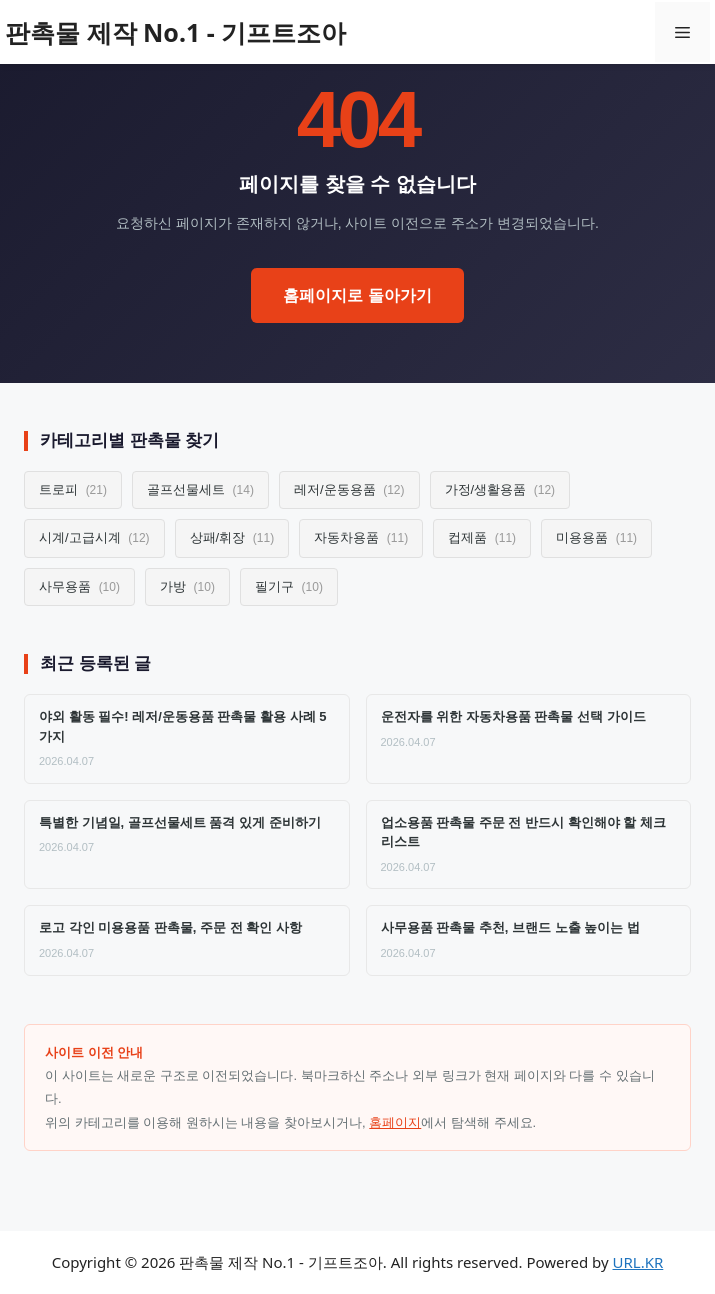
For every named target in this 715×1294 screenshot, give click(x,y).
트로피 (73, 489)
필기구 (289, 586)
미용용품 (596, 537)
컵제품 (482, 537)
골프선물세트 (200, 489)
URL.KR (638, 1262)
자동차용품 (361, 537)
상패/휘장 (232, 537)
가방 (187, 586)
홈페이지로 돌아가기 (357, 295)
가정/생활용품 (500, 489)
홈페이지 (395, 1122)
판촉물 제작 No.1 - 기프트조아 (175, 32)
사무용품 (79, 586)
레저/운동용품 (349, 489)
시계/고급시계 (94, 537)
